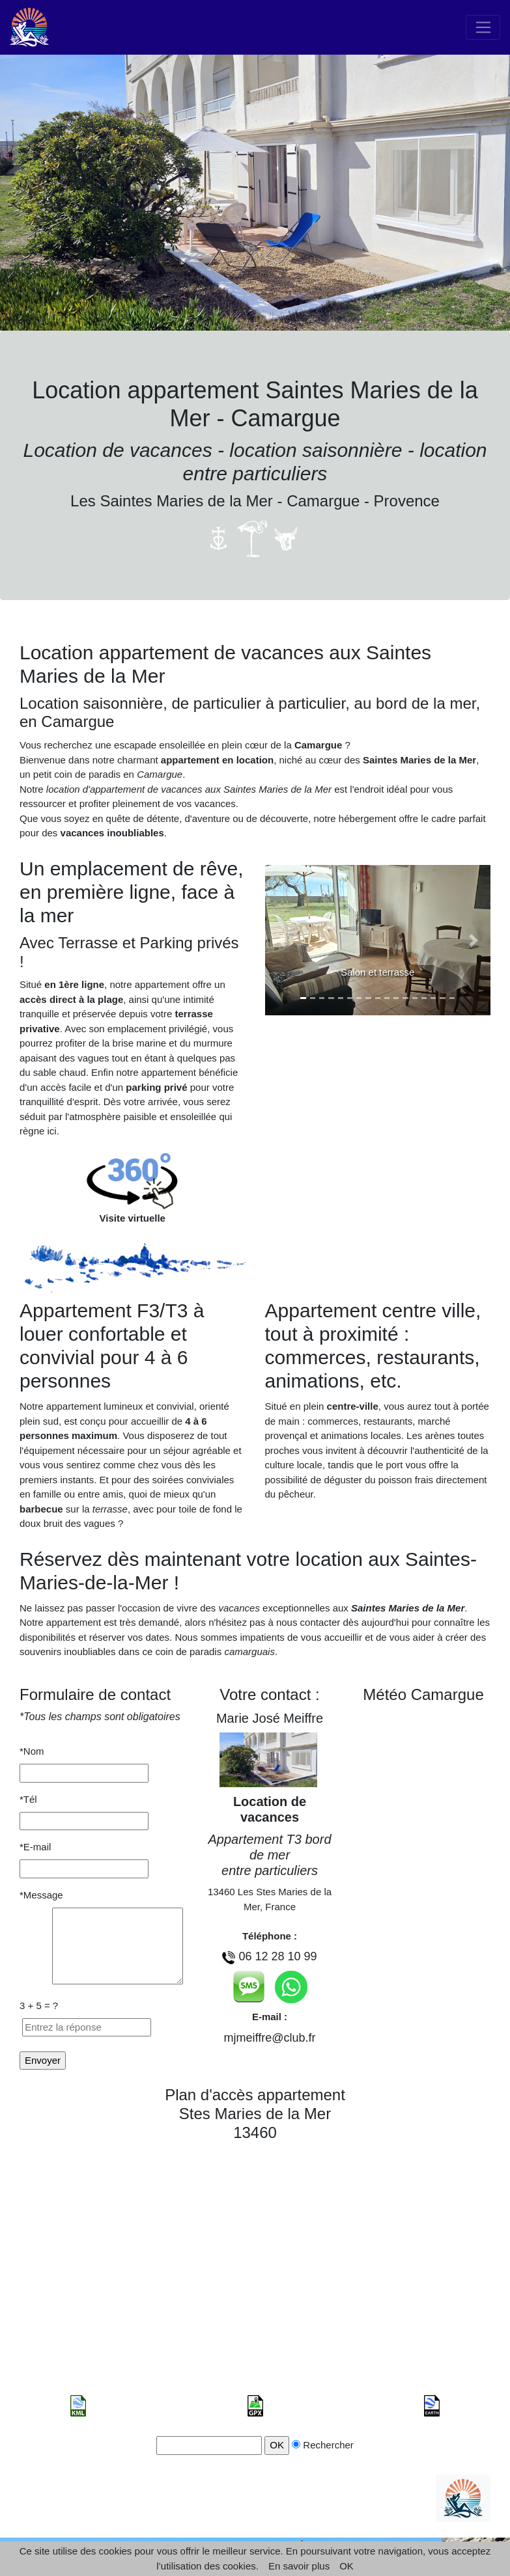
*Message (41, 1894)
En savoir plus (299, 2565)
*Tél (42, 1799)
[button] (282, 940)
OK (346, 2565)
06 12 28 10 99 (277, 1956)
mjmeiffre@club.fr (270, 2037)
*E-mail (42, 1846)
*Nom (43, 1751)
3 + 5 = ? (39, 2005)
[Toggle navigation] (483, 27)
